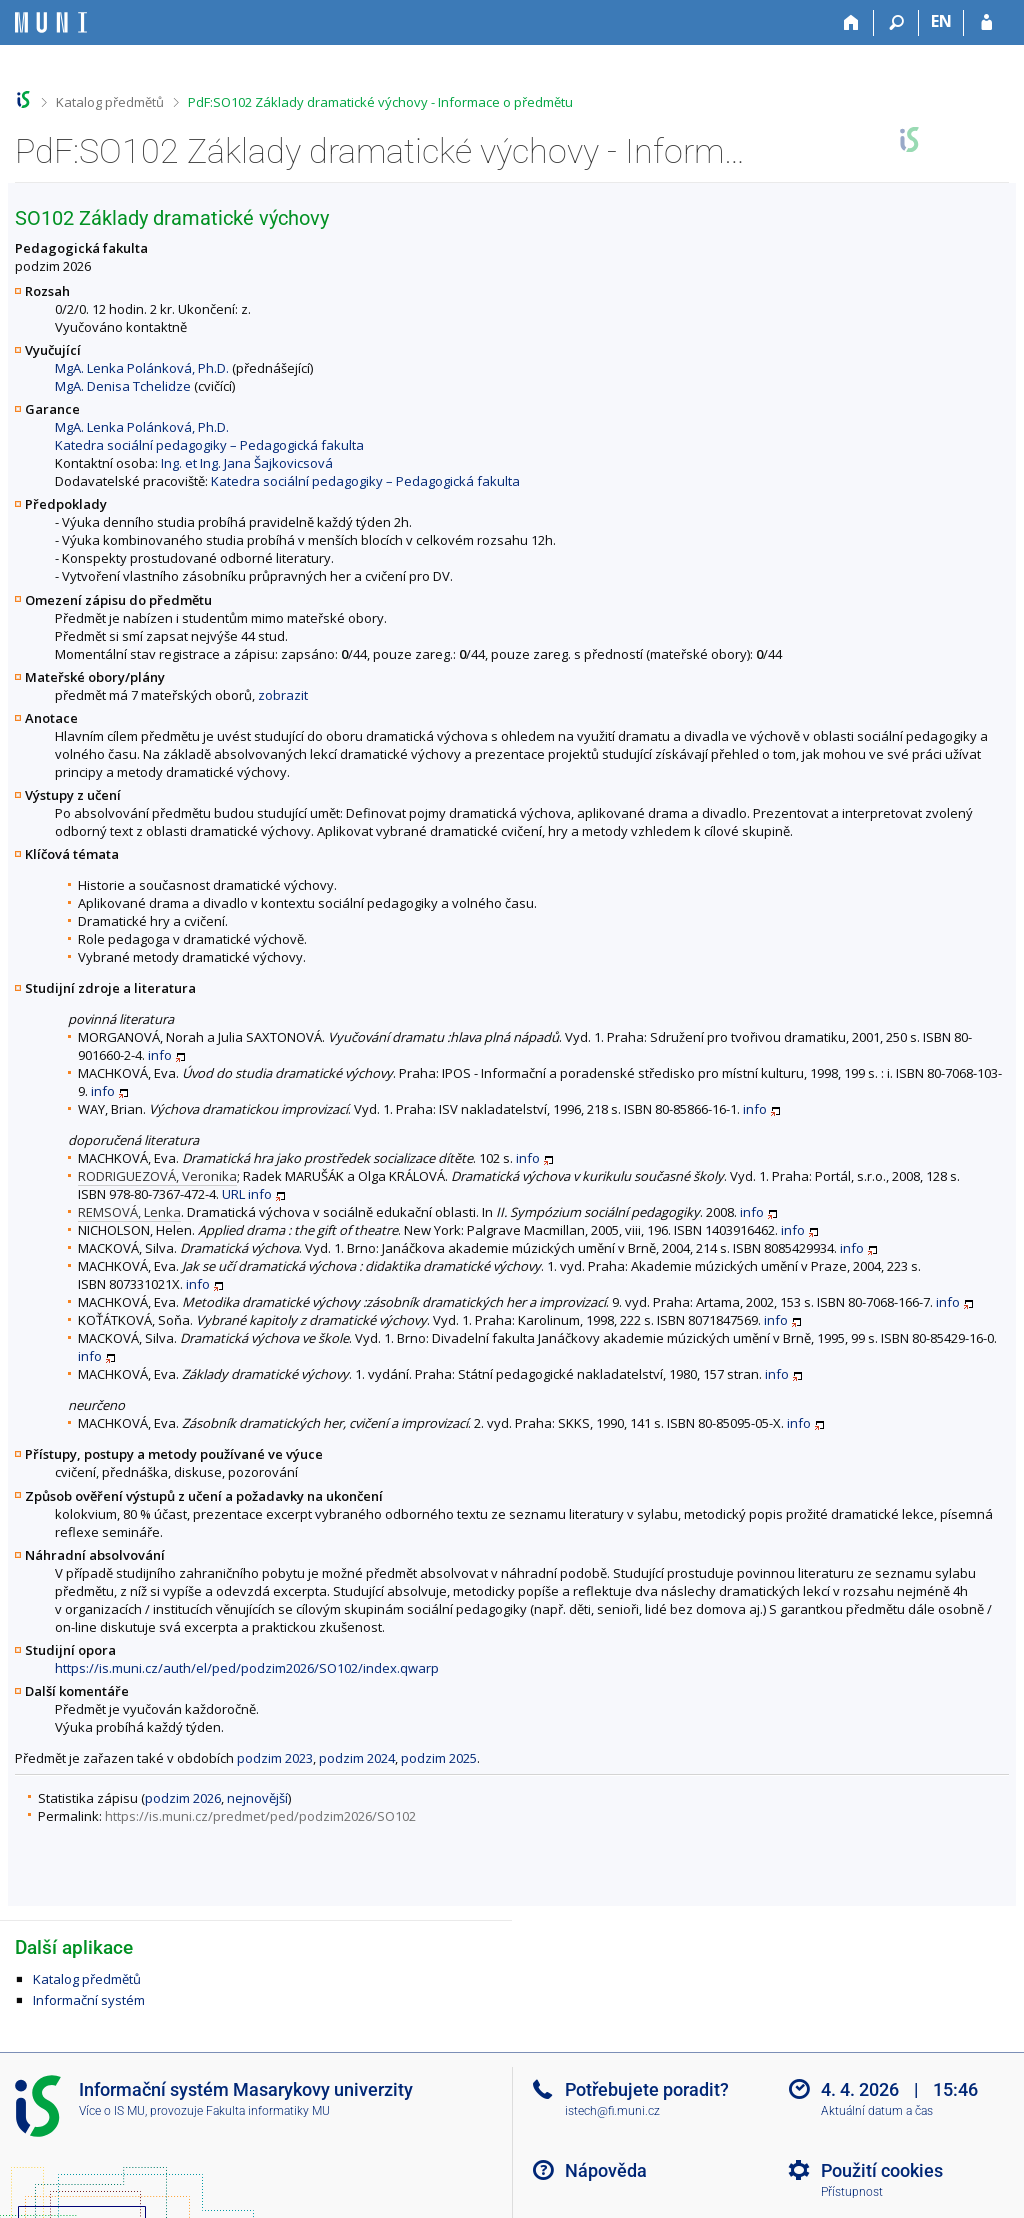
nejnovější (257, 1798)
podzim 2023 (275, 1758)
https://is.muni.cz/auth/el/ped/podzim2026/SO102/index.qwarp (247, 1668)
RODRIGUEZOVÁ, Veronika (157, 1176)
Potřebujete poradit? (647, 2089)
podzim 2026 (183, 1798)
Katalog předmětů (110, 102)
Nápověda (606, 2170)
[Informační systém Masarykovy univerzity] (51, 22)
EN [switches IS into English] (941, 21)
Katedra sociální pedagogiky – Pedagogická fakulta (209, 445)
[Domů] (851, 23)
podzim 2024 (357, 1758)
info (160, 1055)
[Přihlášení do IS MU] (986, 23)
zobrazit (283, 695)
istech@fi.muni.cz (612, 2111)
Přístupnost (852, 2192)
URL (233, 1194)
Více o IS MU (112, 2111)
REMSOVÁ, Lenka (129, 1212)
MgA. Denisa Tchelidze (123, 386)
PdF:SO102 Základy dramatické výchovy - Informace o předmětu (380, 102)
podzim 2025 (439, 1758)
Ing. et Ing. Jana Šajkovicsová (247, 463)
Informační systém (89, 2000)
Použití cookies (882, 2170)
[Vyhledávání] (896, 23)
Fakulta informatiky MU (268, 2111)
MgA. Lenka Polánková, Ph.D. (142, 368)
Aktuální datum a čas (877, 2111)
